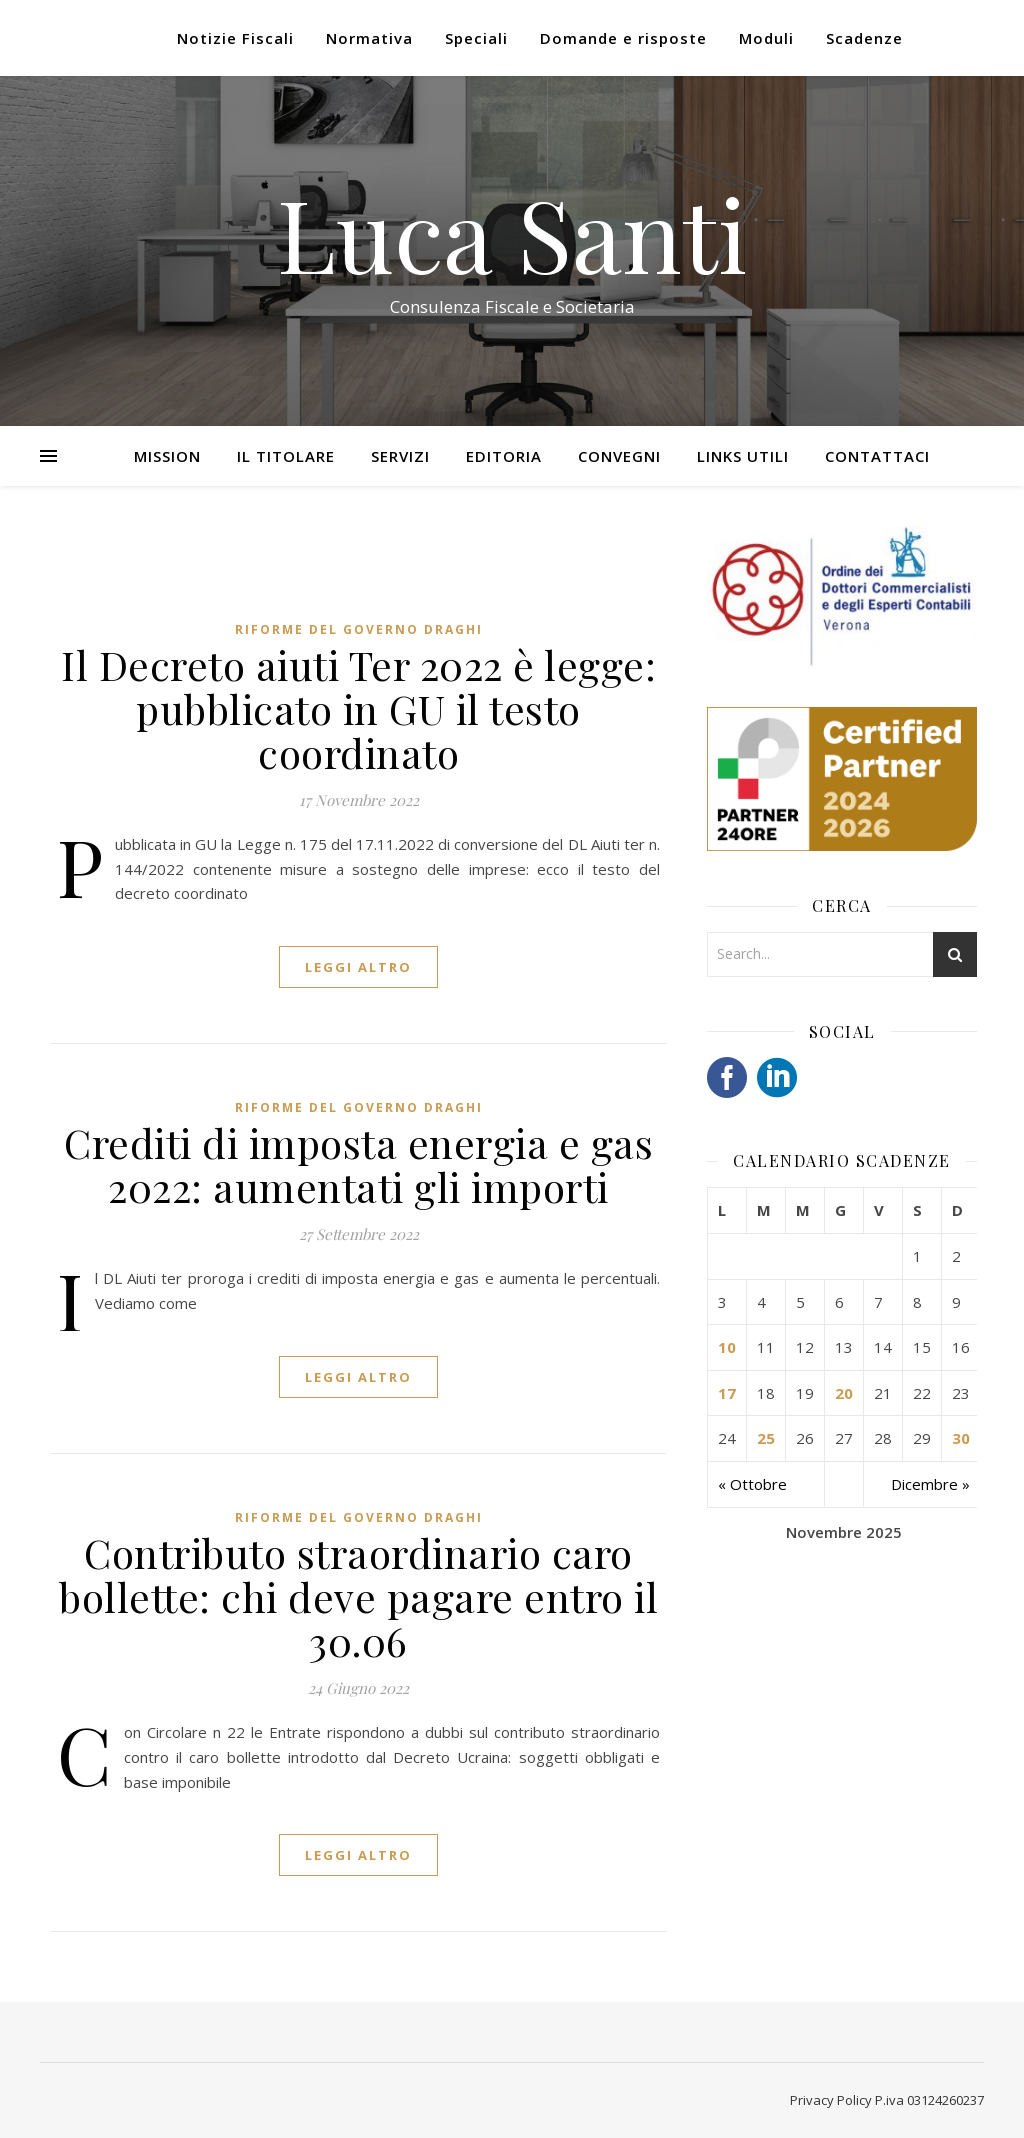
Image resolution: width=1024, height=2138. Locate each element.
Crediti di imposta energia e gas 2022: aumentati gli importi (358, 1164)
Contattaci (877, 456)
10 (727, 1347)
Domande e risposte (623, 38)
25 (766, 1438)
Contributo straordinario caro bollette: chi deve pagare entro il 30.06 (358, 1596)
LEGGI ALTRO (358, 967)
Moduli (766, 38)
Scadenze (864, 38)
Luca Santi (512, 233)
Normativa (369, 38)
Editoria (504, 456)
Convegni (619, 456)
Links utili (743, 456)
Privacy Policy (831, 2100)
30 (961, 1438)
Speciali (476, 38)
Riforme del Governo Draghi (359, 629)
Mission (167, 456)
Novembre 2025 (844, 1532)
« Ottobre (752, 1484)
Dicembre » (930, 1484)
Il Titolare (286, 456)
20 (844, 1393)
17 (727, 1393)
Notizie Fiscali (235, 38)
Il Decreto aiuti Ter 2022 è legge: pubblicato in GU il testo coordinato (358, 708)
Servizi (400, 456)
